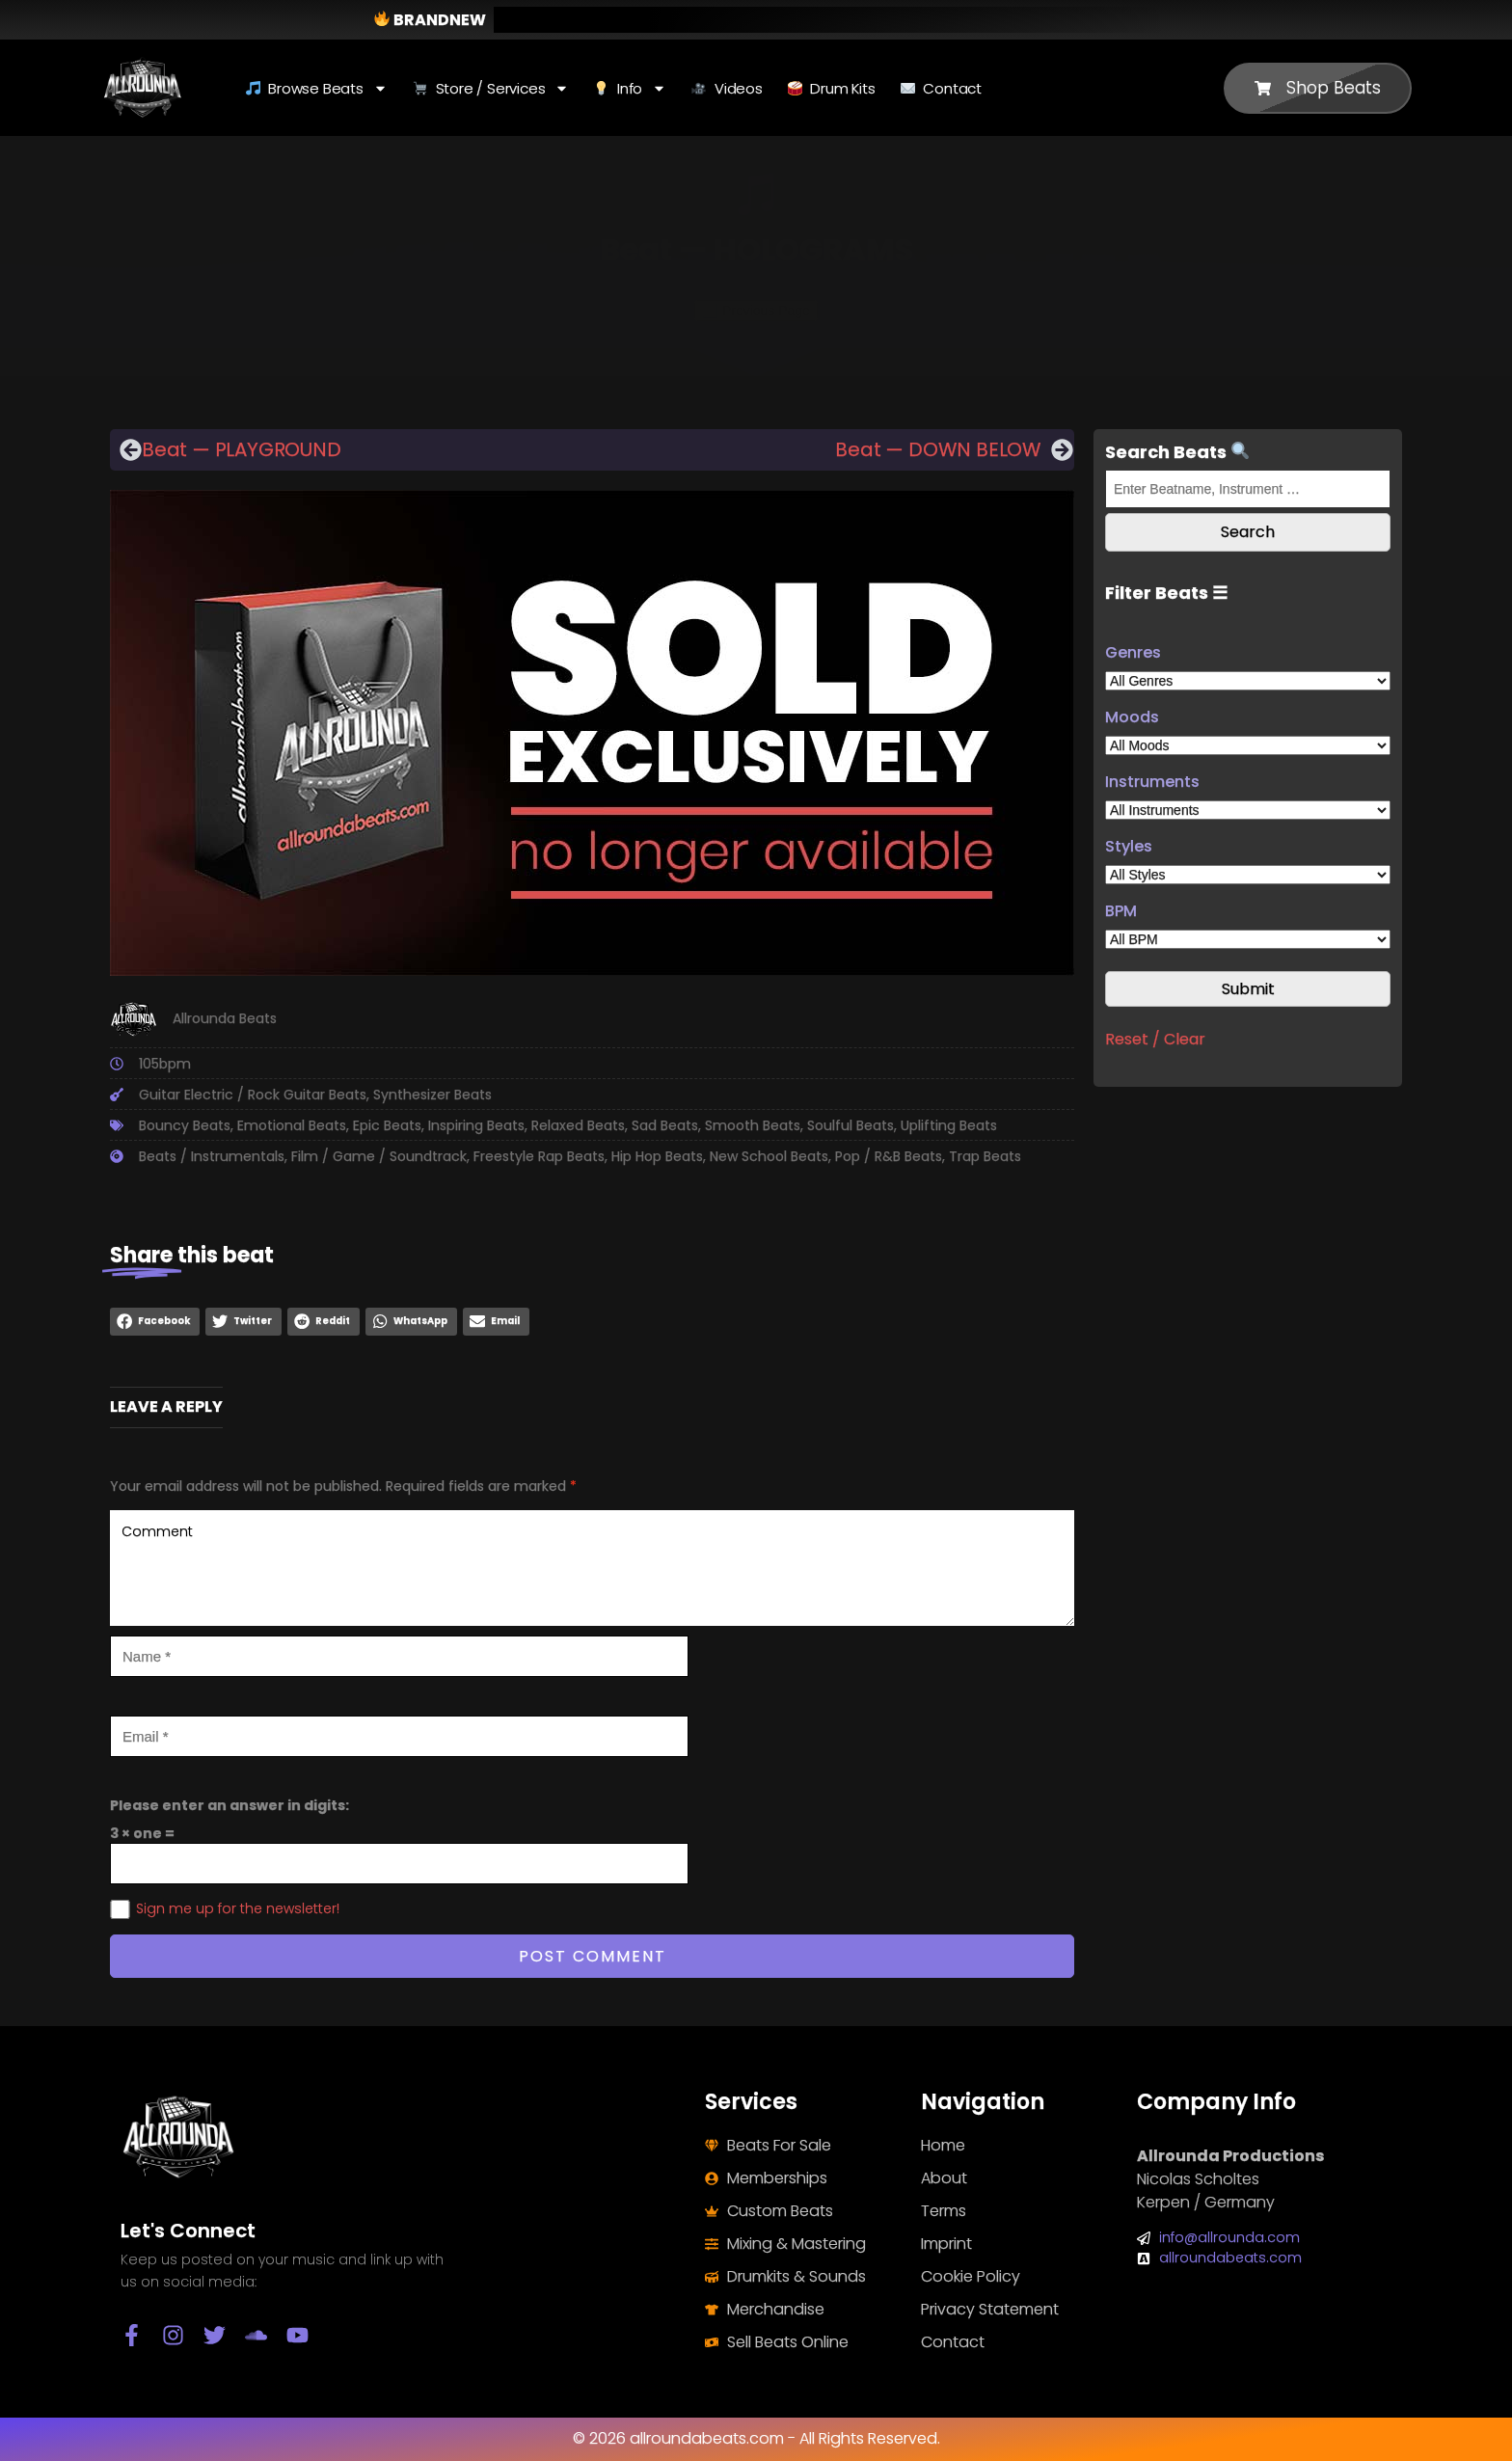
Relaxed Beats (578, 1125)
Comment (592, 1568)
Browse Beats (317, 88)
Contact (941, 88)
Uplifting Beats (949, 1125)
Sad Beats (665, 1125)
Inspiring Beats (476, 1125)
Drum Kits (832, 88)
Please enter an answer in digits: (229, 1805)
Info (630, 88)
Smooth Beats (752, 1125)
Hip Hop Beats (657, 1156)
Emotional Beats (291, 1125)
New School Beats (769, 1156)
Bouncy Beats (184, 1125)
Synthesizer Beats (432, 1094)
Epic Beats (387, 1125)
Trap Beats (985, 1156)
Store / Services (491, 88)
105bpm (165, 1063)
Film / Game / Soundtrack (379, 1156)
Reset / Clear (1155, 1039)
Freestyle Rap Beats (539, 1156)
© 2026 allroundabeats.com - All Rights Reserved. (756, 2438)
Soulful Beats (850, 1125)
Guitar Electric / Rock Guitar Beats (252, 1094)
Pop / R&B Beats (888, 1156)
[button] (155, 1322)
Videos (726, 88)
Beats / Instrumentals (211, 1156)
